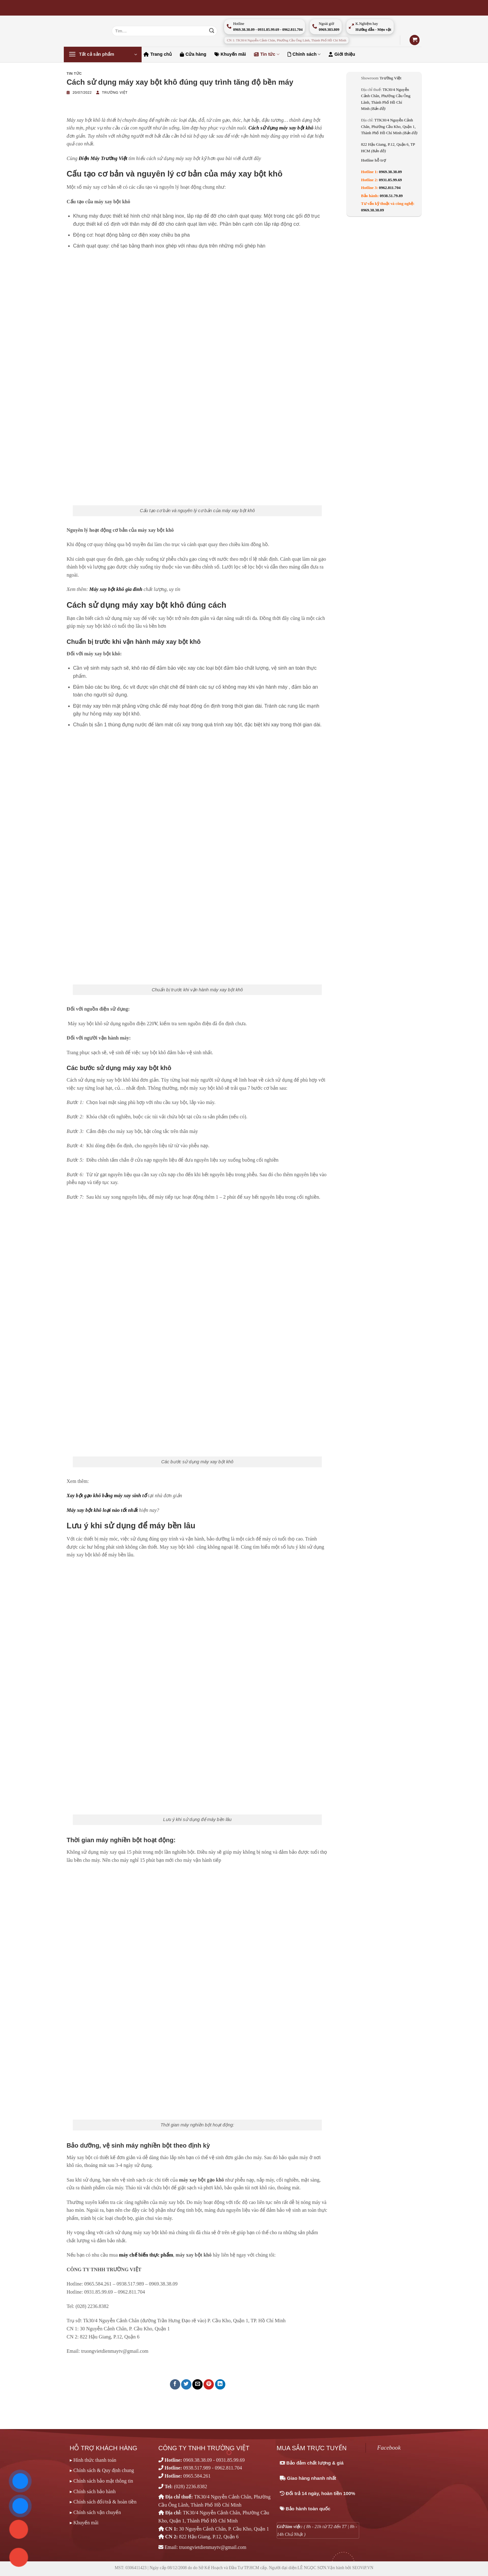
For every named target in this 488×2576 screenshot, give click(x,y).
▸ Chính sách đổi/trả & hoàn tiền (103, 2501)
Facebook (389, 2447)
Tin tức (266, 54)
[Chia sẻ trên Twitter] (186, 2384)
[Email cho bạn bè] (197, 2384)
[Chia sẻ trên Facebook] (175, 2384)
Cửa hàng (193, 54)
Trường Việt (115, 92)
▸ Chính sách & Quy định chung (102, 2470)
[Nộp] (211, 31)
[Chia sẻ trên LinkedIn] (220, 2384)
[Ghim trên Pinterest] (209, 2384)
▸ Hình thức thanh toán (93, 2460)
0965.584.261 (197, 2476)
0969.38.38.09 (390, 172)
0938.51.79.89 (391, 196)
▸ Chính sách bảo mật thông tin (101, 2481)
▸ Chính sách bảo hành (93, 2491)
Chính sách (304, 54)
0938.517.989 (197, 2467)
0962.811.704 (390, 188)
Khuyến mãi (230, 54)
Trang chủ (157, 54)
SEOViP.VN (362, 2567)
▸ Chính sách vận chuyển (95, 2512)
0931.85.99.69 (390, 180)
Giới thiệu (342, 54)
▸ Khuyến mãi (84, 2522)
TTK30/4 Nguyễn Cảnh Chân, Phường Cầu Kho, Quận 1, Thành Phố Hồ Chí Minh (389, 126)
